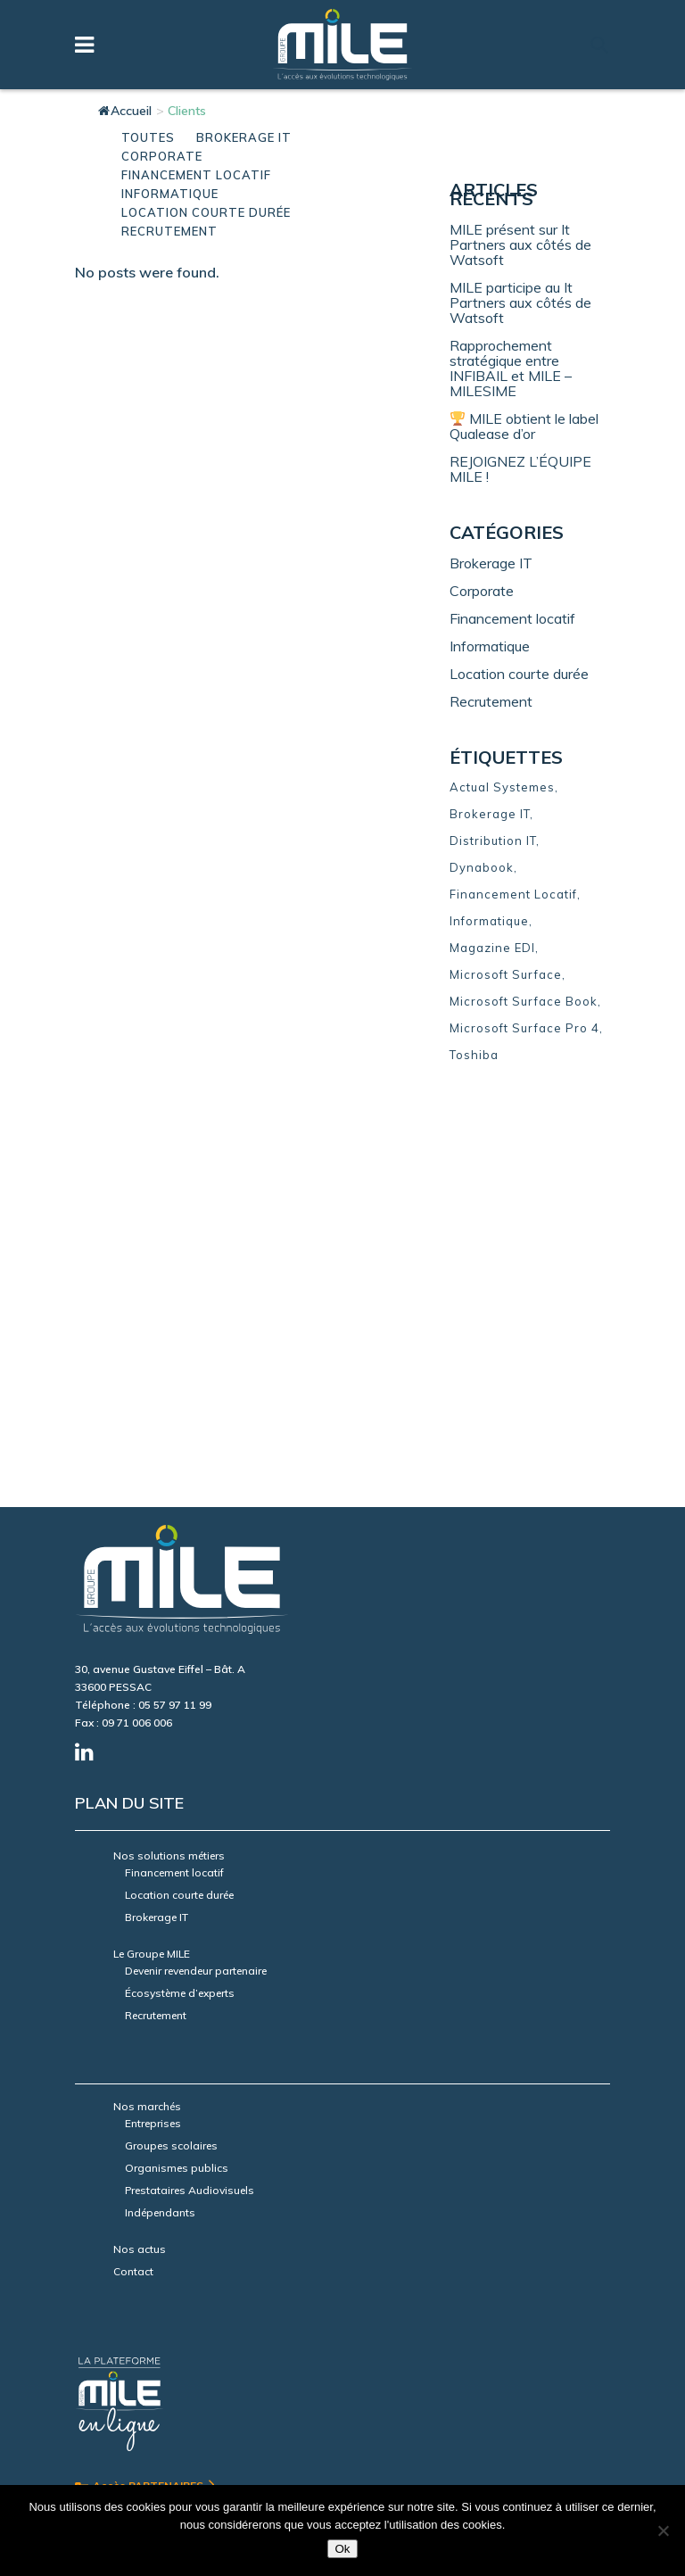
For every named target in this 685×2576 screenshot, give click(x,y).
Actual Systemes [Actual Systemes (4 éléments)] (502, 787)
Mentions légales (118, 2404)
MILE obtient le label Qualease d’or (524, 426)
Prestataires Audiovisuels (189, 1790)
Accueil (125, 111)
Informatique (490, 646)
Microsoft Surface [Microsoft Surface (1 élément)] (506, 974)
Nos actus (139, 1849)
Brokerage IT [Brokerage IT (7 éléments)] (490, 814)
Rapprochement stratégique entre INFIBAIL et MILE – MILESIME (511, 368)
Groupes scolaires (171, 1745)
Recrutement (491, 701)
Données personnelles (227, 2404)
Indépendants (160, 1812)
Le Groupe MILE (151, 1554)
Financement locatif (512, 618)
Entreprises (153, 1723)
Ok (342, 2548)
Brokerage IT (491, 563)
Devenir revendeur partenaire (196, 1571)
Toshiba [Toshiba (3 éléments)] (474, 1055)
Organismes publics (176, 1768)
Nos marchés (147, 1706)
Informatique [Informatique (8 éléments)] (489, 921)
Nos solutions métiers (169, 1455)
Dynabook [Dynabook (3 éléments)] (482, 867)
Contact (133, 1871)
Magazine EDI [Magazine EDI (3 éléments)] (492, 947)
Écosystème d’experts (180, 1593)
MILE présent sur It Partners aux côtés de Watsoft (520, 244)
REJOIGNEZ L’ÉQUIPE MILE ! (520, 468)
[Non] (663, 2530)
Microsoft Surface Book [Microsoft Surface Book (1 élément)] (524, 1001)
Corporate (482, 591)
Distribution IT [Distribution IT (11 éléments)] (493, 840)
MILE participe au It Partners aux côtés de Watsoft (520, 302)
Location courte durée (519, 674)
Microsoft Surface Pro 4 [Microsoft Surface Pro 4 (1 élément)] (524, 1028)
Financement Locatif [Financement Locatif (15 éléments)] (513, 894)
